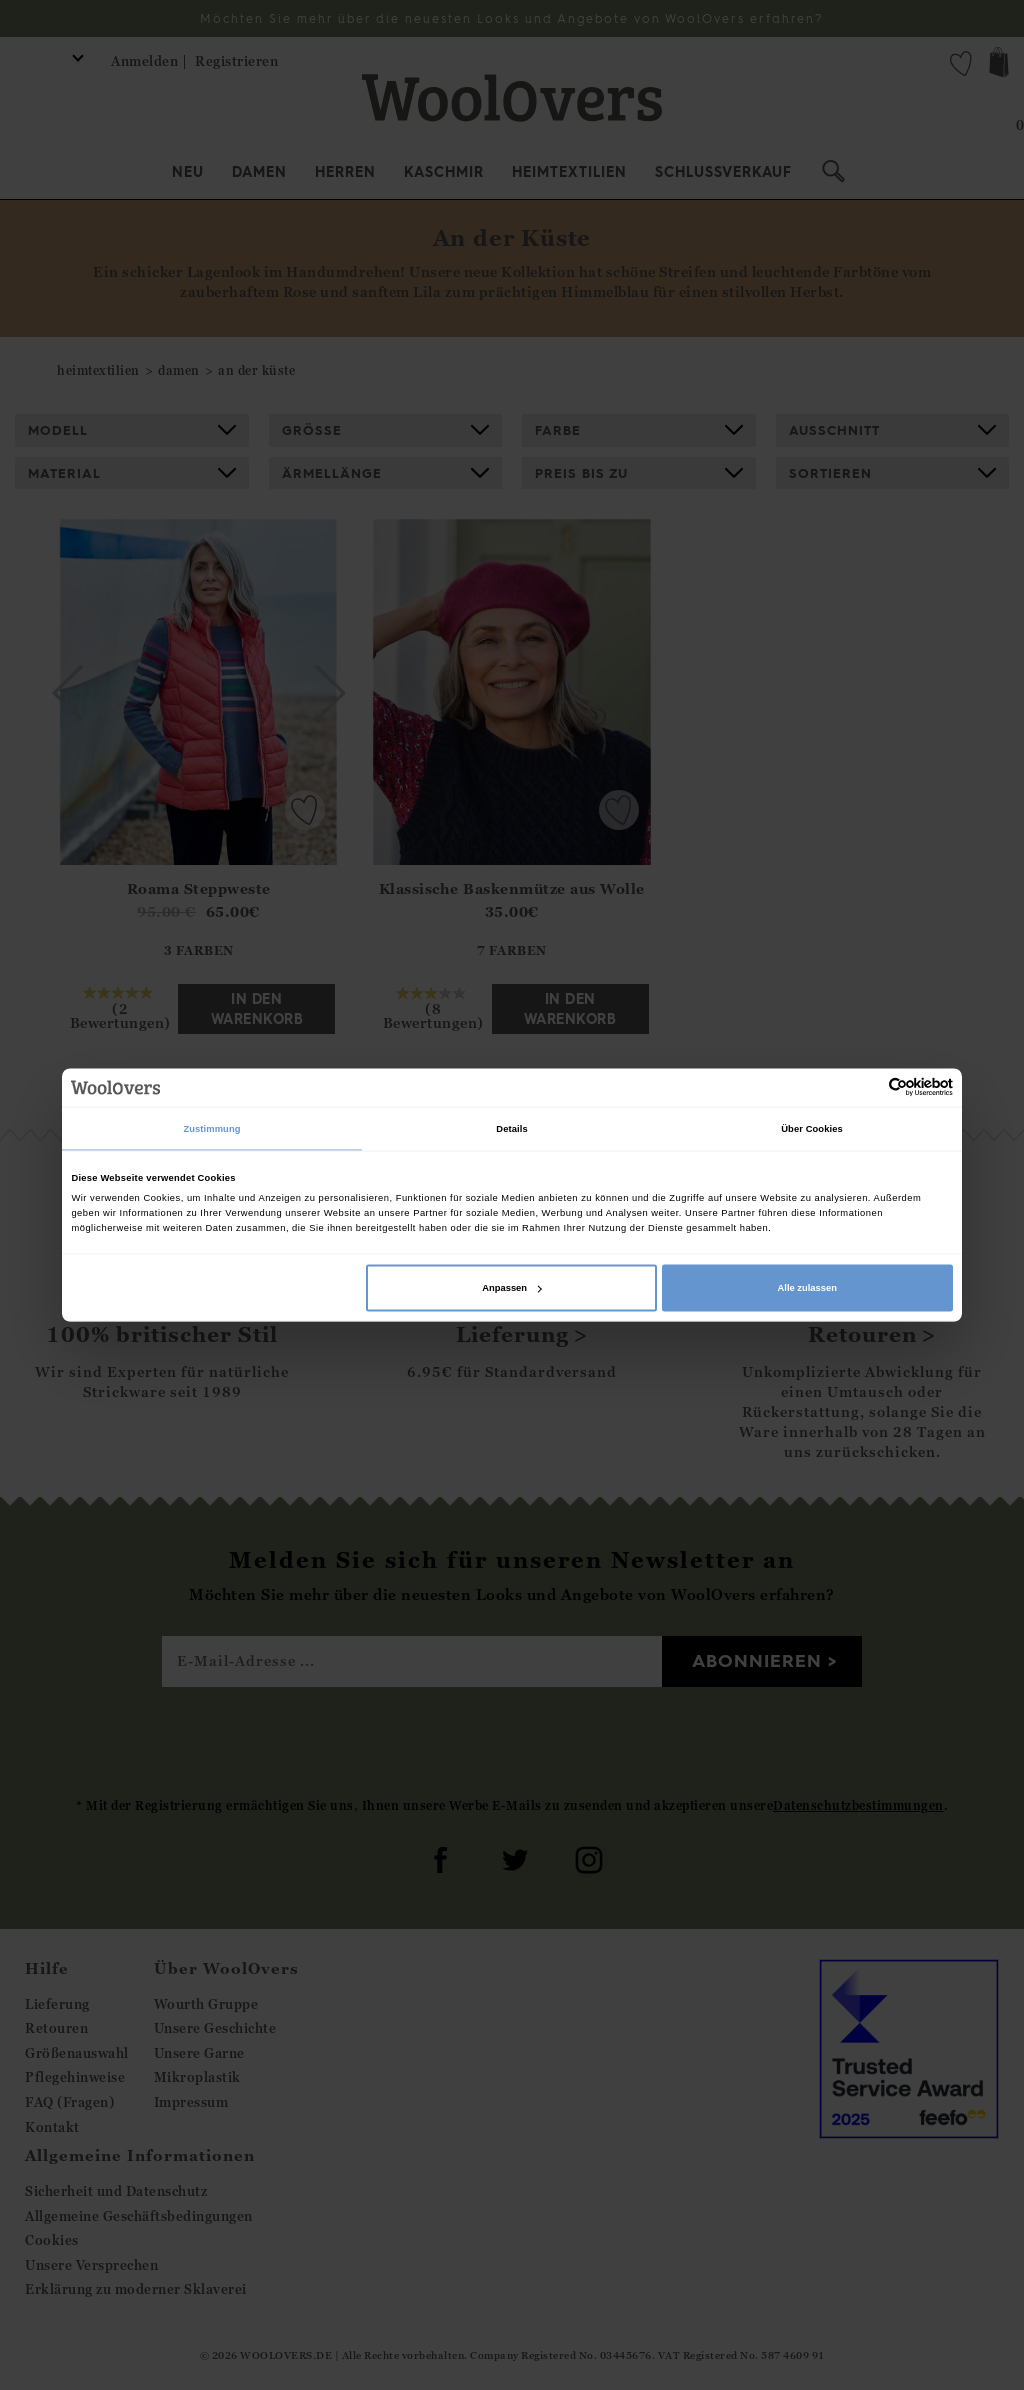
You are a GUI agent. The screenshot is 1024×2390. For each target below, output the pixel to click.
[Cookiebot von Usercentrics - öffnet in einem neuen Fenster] (865, 1087)
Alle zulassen (807, 1288)
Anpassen (512, 1288)
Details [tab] (511, 1128)
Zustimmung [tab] (211, 1128)
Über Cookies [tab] (812, 1128)
